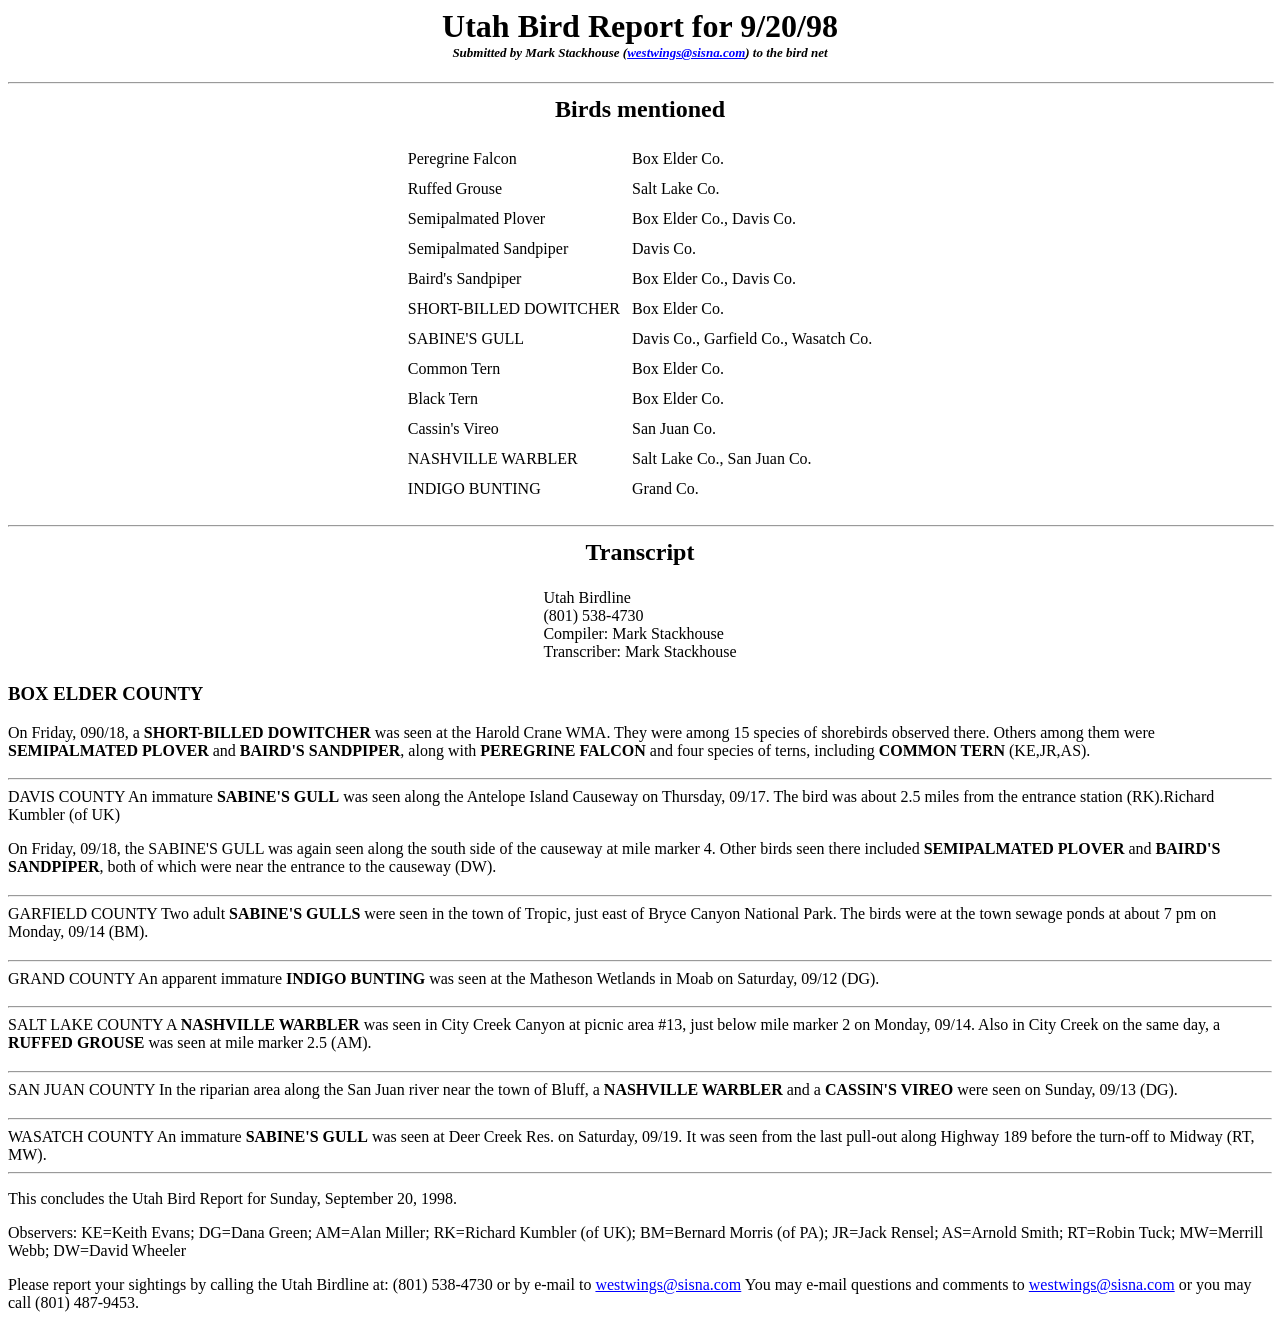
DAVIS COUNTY (66, 796)
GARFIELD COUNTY (82, 913)
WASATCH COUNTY (81, 1136)
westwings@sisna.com (686, 52)
